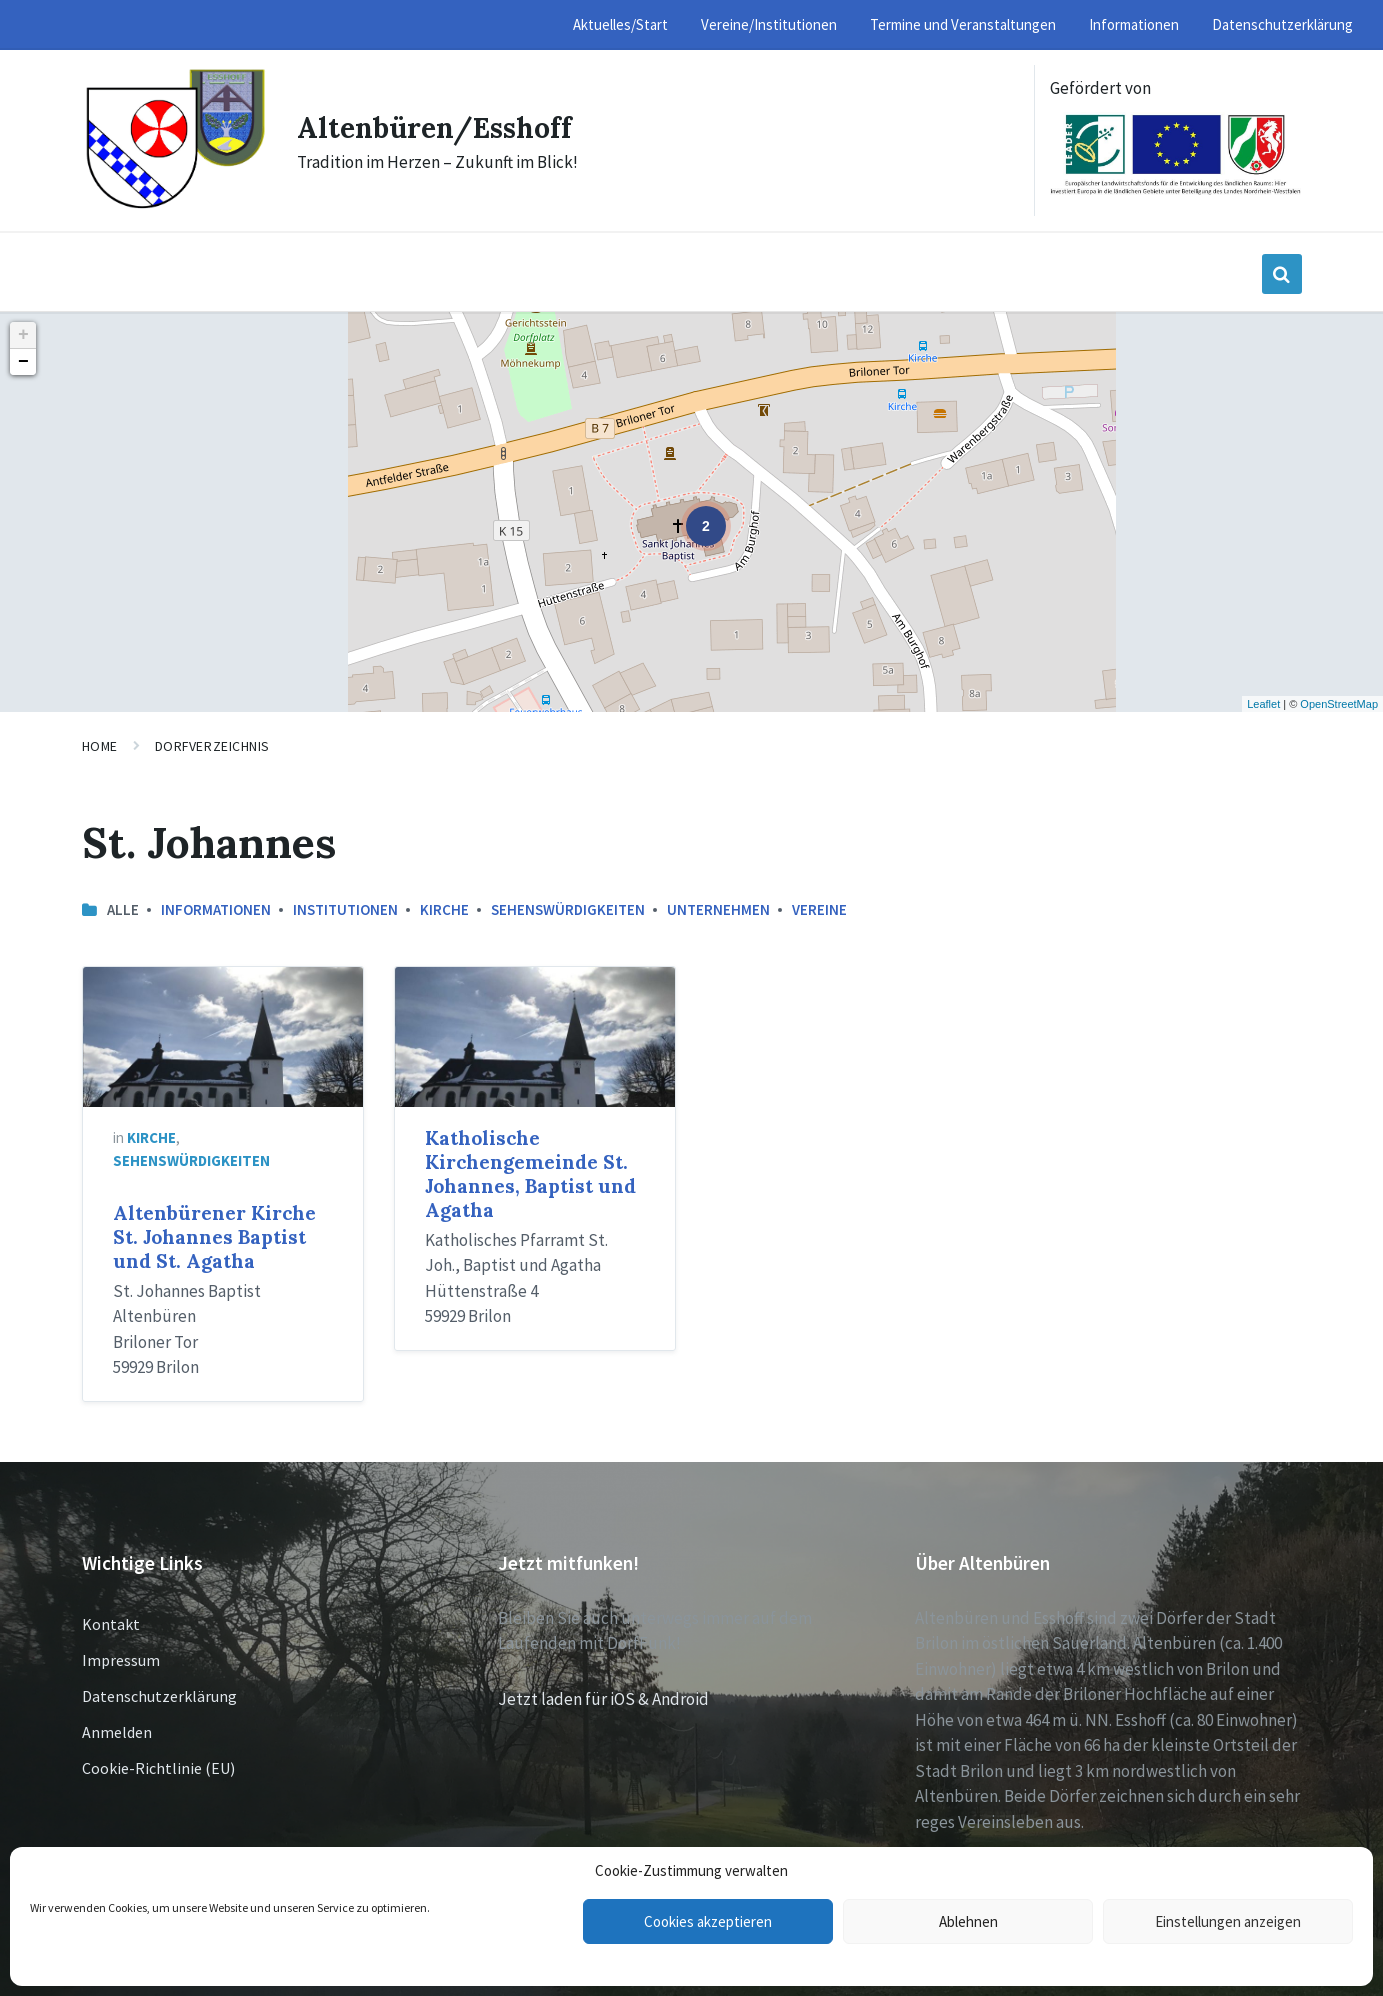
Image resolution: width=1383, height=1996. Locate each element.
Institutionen (345, 909)
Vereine (819, 909)
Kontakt (111, 1624)
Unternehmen (718, 909)
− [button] (23, 362)
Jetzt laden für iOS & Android (603, 1699)
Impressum (121, 1660)
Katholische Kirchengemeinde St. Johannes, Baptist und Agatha (530, 1174)
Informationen (216, 909)
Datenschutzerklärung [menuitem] (1282, 24)
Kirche (444, 909)
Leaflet (1263, 704)
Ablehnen (968, 1921)
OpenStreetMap (1339, 704)
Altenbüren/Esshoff (443, 127)
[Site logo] (174, 206)
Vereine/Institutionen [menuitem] (769, 24)
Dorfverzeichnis (212, 746)
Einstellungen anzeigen (1228, 1921)
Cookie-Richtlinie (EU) (158, 1768)
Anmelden (117, 1732)
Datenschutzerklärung (159, 1696)
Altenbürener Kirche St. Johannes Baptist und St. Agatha (214, 1237)
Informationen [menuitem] (1134, 24)
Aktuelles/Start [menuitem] (620, 24)
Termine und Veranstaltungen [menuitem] (963, 24)
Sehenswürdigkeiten (568, 909)
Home (100, 746)
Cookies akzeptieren (708, 1921)
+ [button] (23, 335)
